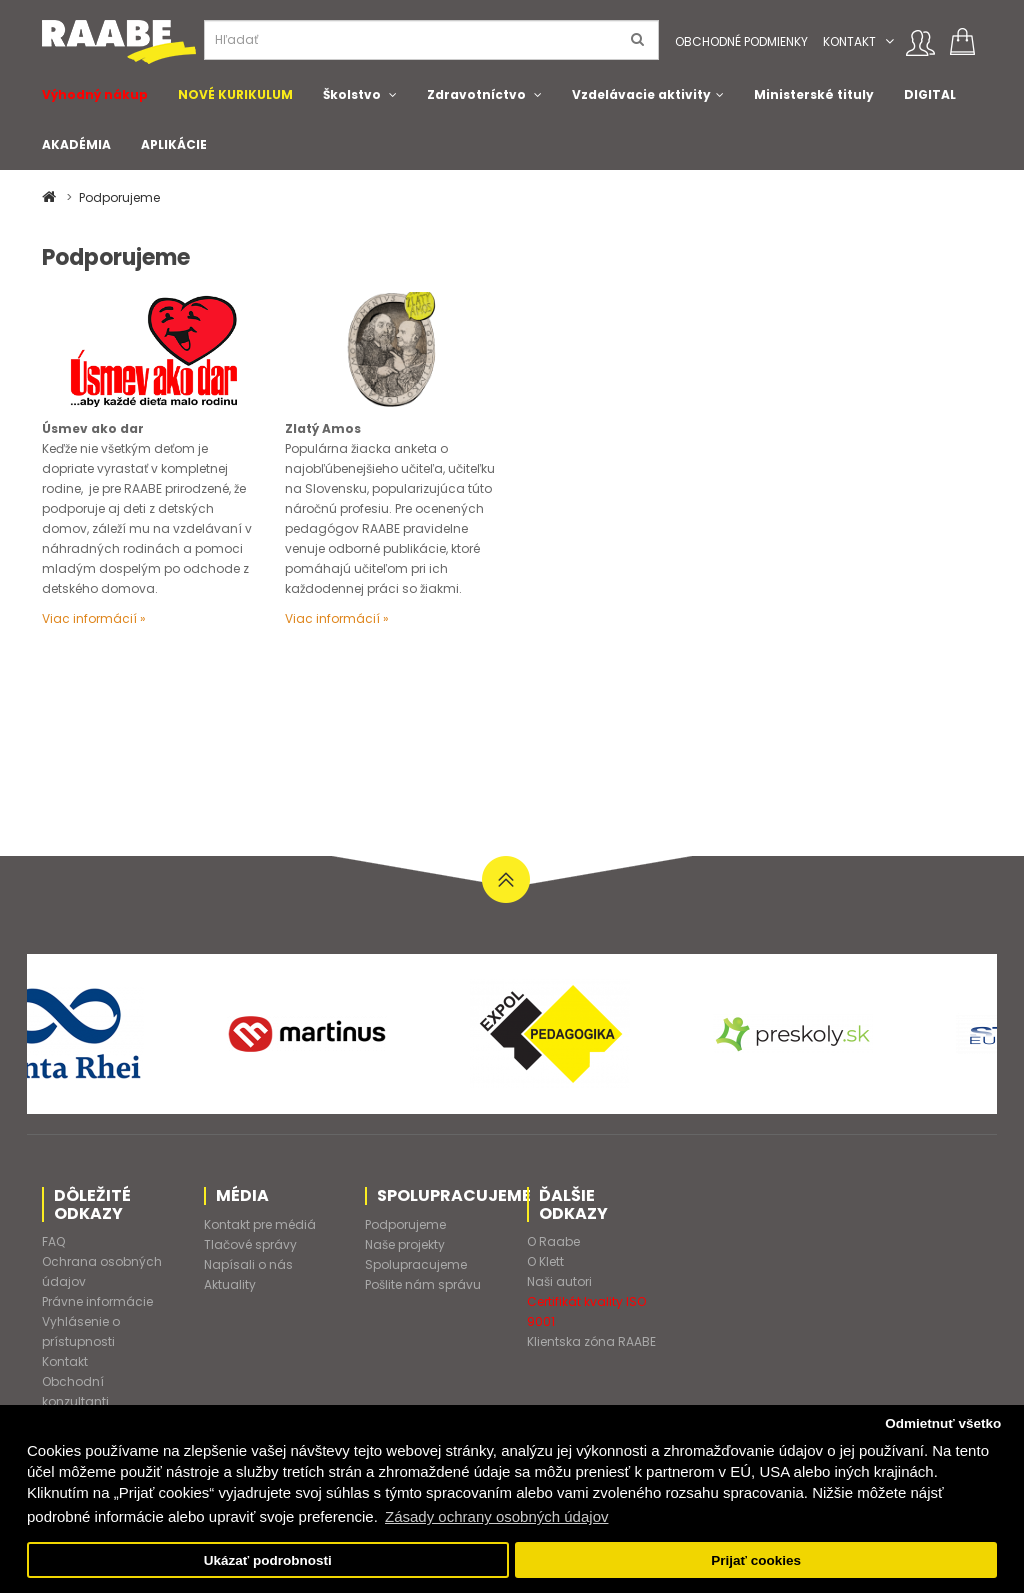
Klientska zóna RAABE (591, 1341)
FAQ (53, 1241)
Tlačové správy (250, 1244)
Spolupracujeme (416, 1264)
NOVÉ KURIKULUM (235, 94)
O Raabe (553, 1241)
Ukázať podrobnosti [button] (268, 1560)
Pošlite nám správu (423, 1284)
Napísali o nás (248, 1264)
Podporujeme (119, 197)
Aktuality (230, 1284)
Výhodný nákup (95, 94)
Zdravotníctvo (476, 94)
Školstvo (352, 94)
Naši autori (559, 1281)
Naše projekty (405, 1244)
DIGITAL (930, 94)
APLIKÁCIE (174, 144)
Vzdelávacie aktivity (641, 94)
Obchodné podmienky (741, 41)
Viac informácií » (94, 618)
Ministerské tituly (814, 94)
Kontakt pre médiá (260, 1224)
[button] (889, 41)
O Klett (545, 1261)
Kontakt (849, 41)
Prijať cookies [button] (756, 1560)
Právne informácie (97, 1301)
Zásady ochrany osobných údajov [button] (496, 1516)
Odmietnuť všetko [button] (943, 1423)
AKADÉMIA (76, 144)
